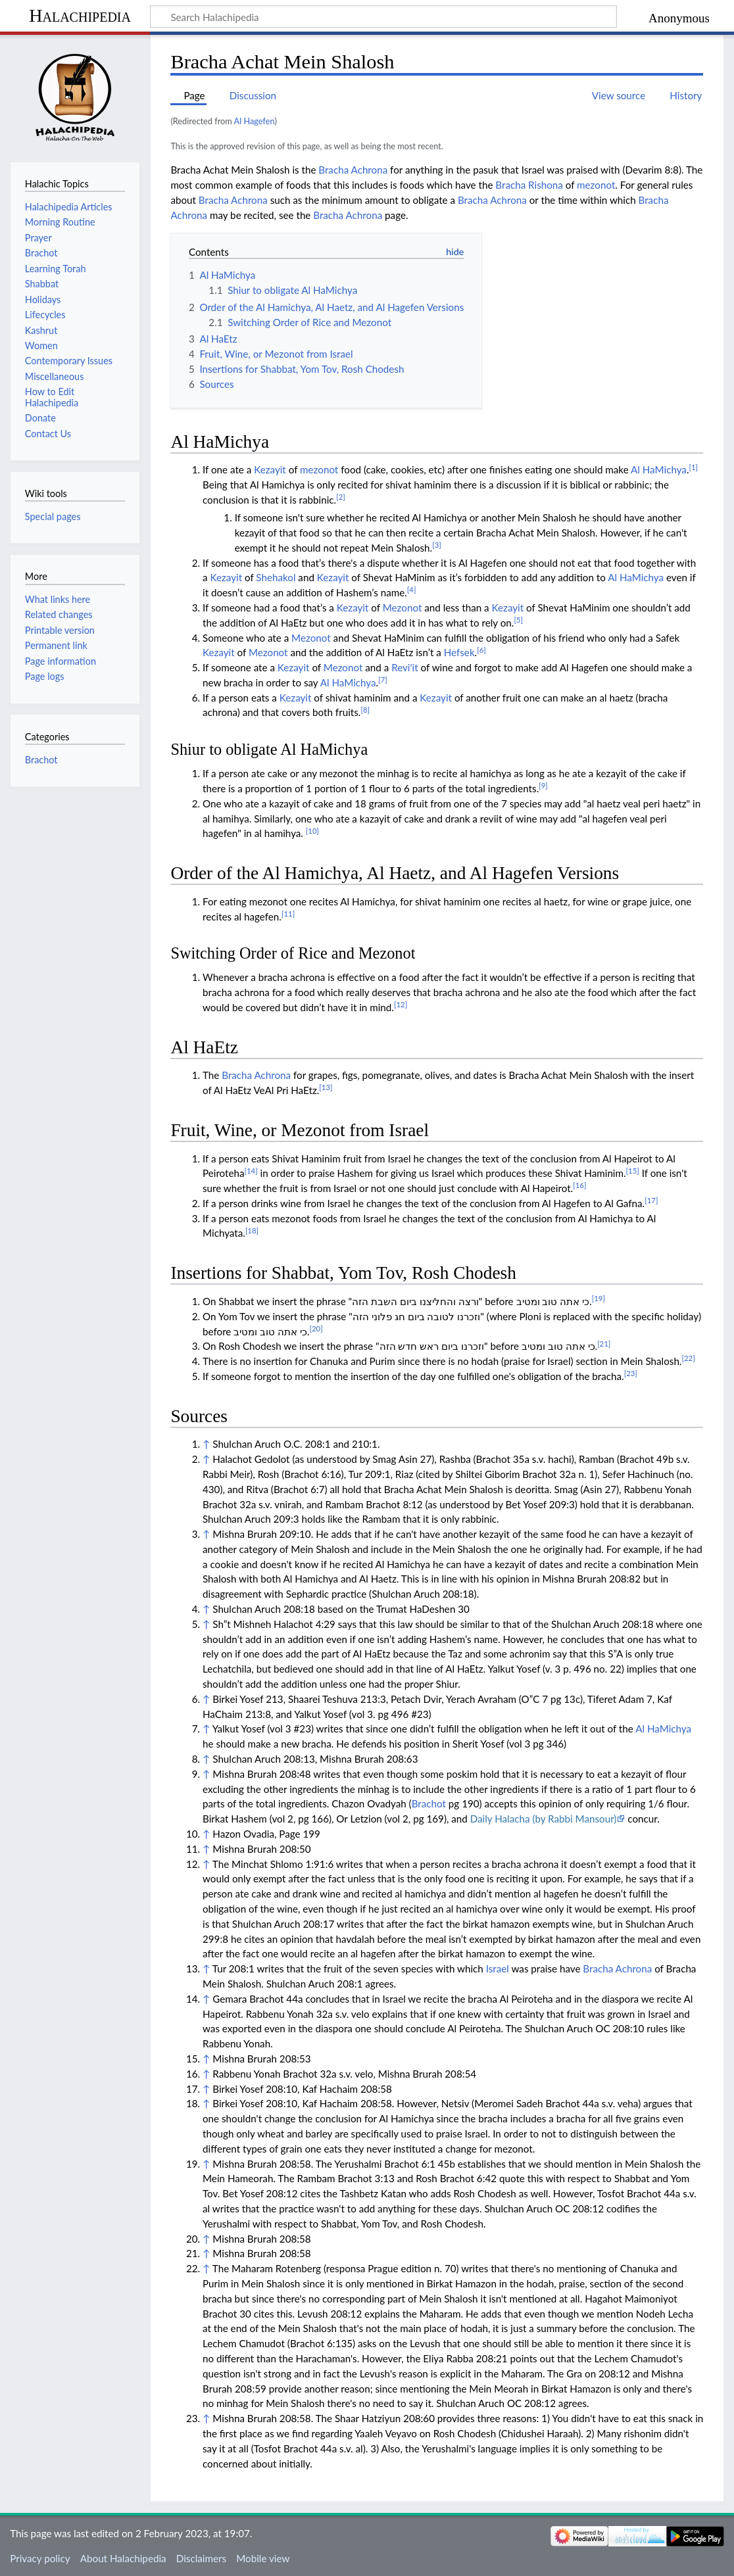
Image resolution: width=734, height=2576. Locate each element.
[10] (312, 830)
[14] (251, 1170)
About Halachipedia (123, 2558)
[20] (316, 1328)
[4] (411, 589)
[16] (579, 1185)
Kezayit (270, 469)
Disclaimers (201, 2558)
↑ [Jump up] (206, 1444)
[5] (518, 619)
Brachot (429, 1803)
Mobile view (262, 2558)
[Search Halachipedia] (383, 16)
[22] (688, 1358)
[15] (632, 1170)
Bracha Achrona (352, 170)
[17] (651, 1200)
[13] (325, 1087)
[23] (630, 1373)
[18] (251, 1230)
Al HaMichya (659, 469)
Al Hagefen (254, 121)
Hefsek (459, 652)
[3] (436, 544)
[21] (603, 1343)
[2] (340, 496)
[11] (288, 913)
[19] (598, 1298)
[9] (543, 785)
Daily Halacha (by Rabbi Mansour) (543, 1819)
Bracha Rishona (529, 185)
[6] (481, 650)
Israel (497, 1968)
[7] (382, 679)
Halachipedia (80, 15)
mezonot (596, 185)
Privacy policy (40, 2558)
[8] (365, 709)
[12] (400, 1004)
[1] (693, 467)
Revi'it (404, 667)
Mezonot (402, 607)
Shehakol (275, 577)
